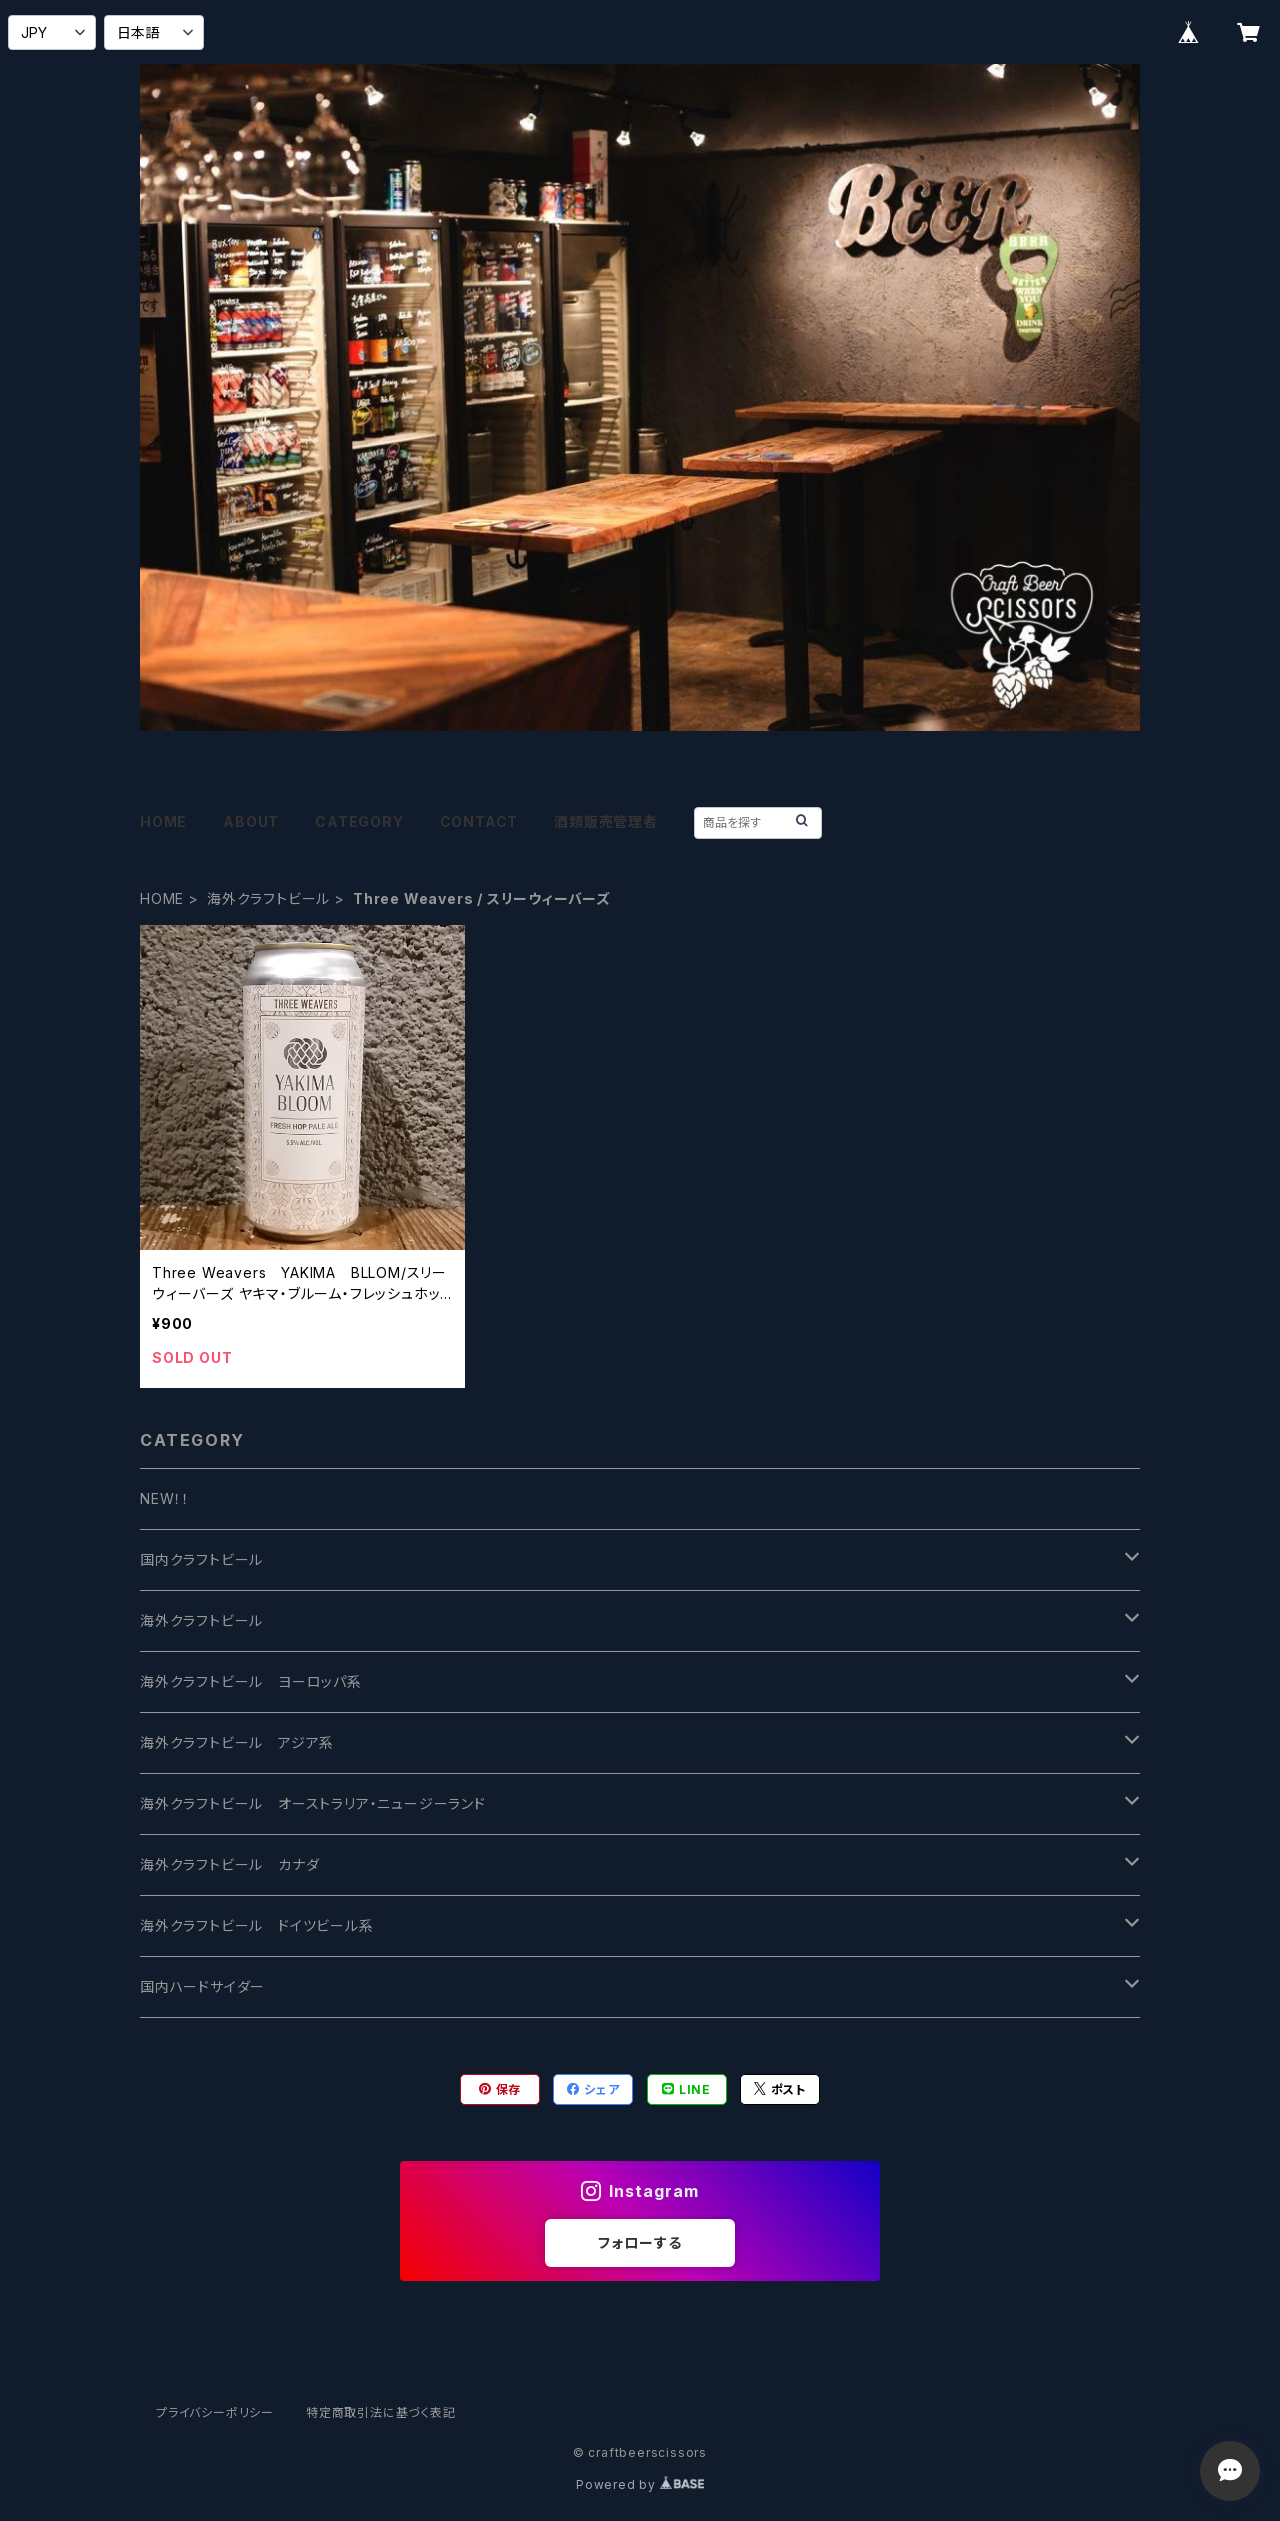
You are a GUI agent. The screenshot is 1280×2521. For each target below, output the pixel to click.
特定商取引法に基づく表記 (381, 2412)
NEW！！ (165, 1498)
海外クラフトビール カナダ (229, 1864)
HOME (163, 821)
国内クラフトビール (201, 1559)
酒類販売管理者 (606, 821)
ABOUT (251, 821)
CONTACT (479, 821)
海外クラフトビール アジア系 (237, 1742)
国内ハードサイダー (202, 1986)
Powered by (640, 2484)
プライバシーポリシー (215, 2412)
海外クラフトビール (268, 898)
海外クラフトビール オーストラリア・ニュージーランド (313, 1803)
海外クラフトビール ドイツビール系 (257, 1925)
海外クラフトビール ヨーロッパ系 (251, 1681)
